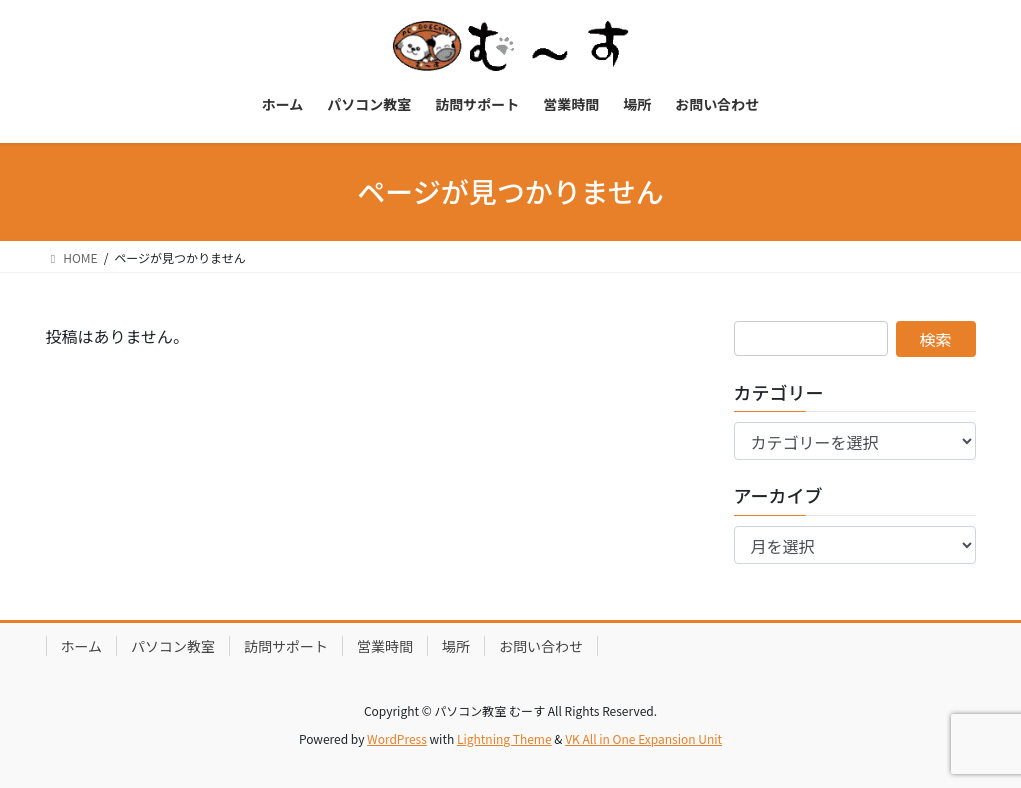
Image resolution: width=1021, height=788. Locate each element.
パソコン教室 (173, 646)
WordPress (397, 738)
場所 (456, 646)
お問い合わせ (541, 646)
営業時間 (385, 646)
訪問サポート (286, 646)
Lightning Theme (504, 738)
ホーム (82, 646)
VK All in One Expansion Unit (643, 738)
